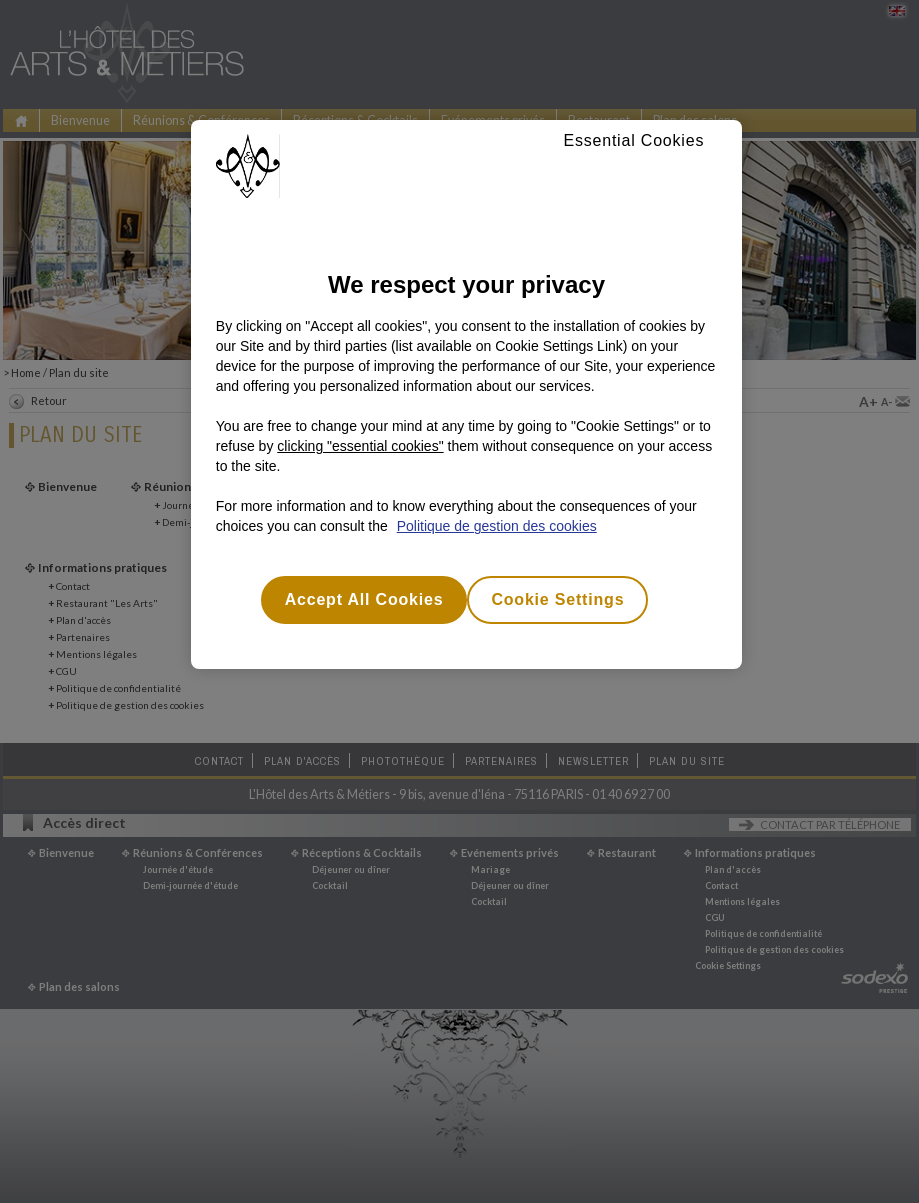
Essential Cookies (633, 140)
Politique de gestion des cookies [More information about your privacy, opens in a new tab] (497, 526)
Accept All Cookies (364, 599)
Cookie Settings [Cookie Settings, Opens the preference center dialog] (557, 599)
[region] (466, 394)
